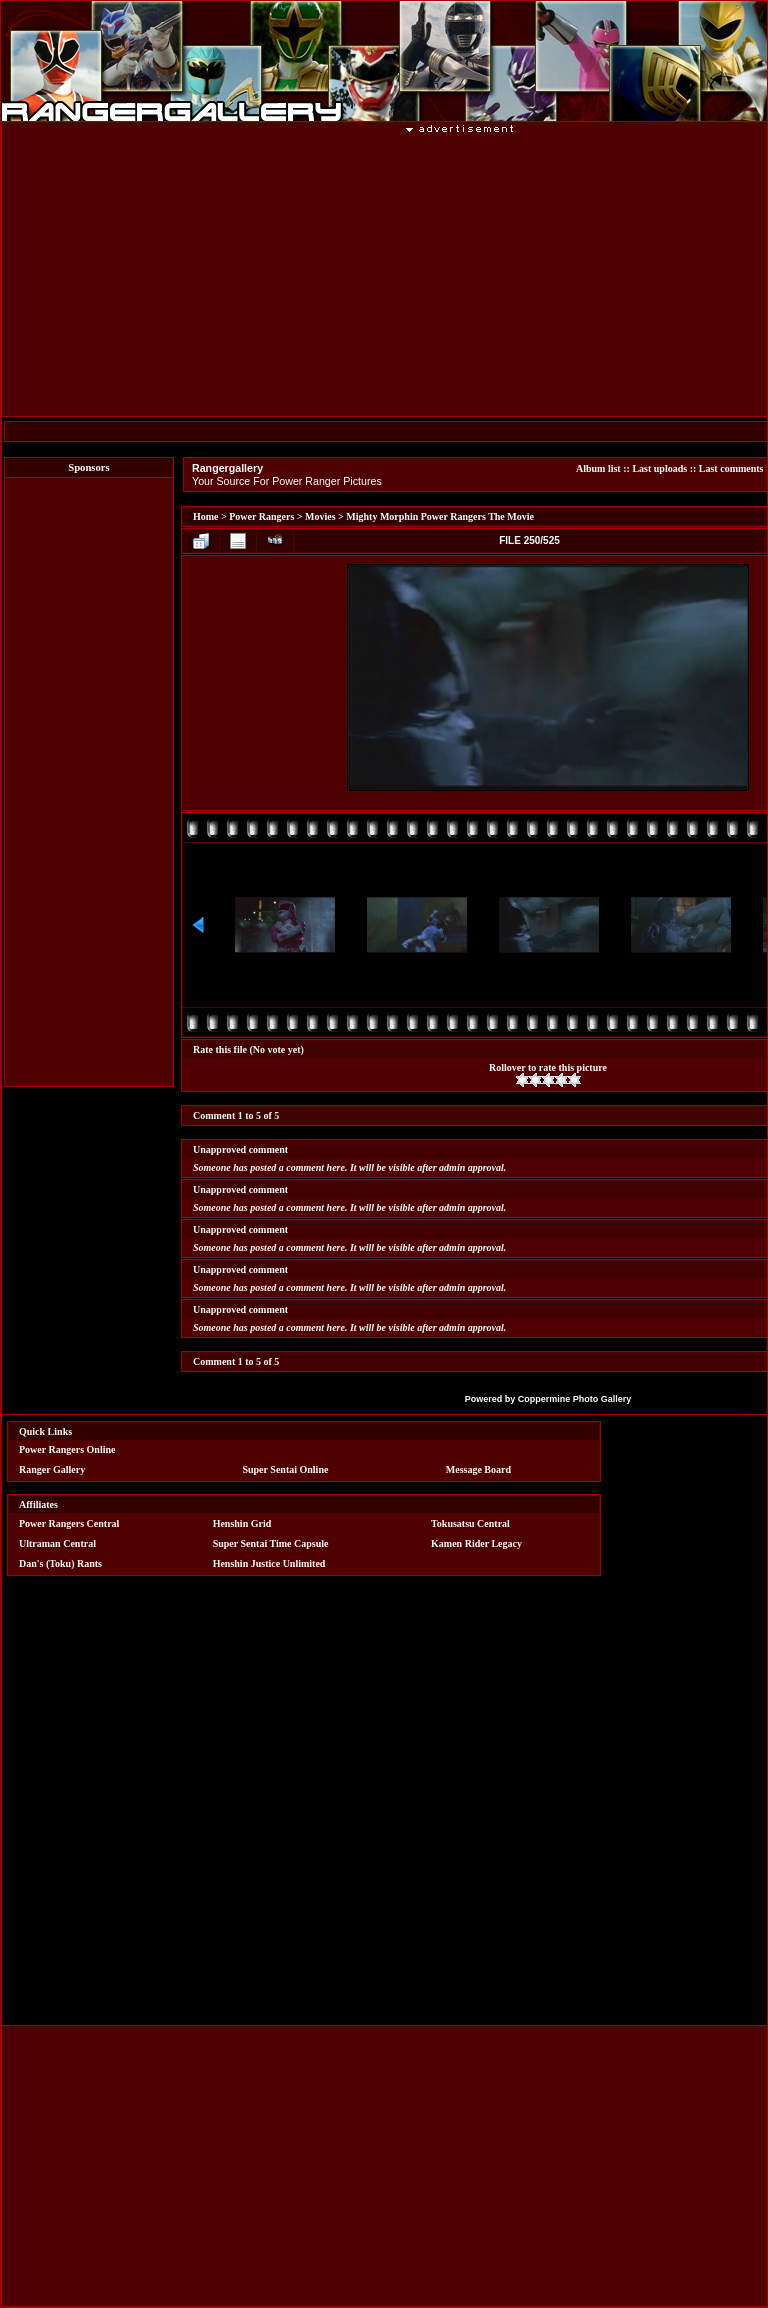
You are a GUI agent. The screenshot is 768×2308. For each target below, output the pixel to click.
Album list (598, 468)
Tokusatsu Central (470, 1523)
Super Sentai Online (285, 1469)
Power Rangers (261, 516)
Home (206, 516)
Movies (320, 516)
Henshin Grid (242, 1523)
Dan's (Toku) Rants (60, 1563)
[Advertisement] (89, 782)
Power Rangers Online (67, 1449)
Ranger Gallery (52, 1469)
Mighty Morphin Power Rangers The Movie (440, 516)
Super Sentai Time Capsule (271, 1543)
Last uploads (659, 468)
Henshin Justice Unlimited (269, 1563)
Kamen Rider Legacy (476, 1543)
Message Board (478, 1469)
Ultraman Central (57, 1543)
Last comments (731, 468)
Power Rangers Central (69, 1523)
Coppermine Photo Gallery (575, 1399)
